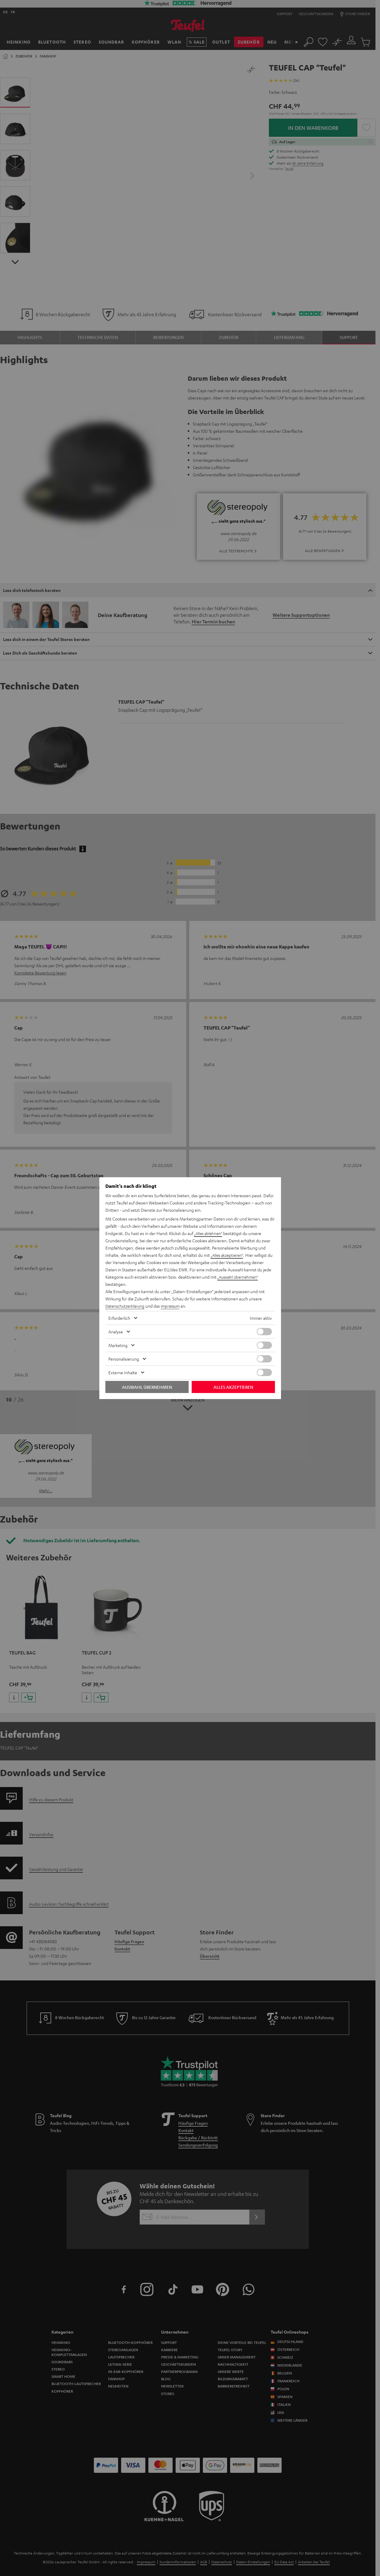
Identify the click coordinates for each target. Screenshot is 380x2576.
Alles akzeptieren (233, 1387)
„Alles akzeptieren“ (228, 1255)
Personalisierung (123, 1359)
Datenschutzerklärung (126, 1306)
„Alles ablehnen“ (209, 1233)
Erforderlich (119, 1318)
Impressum (174, 1306)
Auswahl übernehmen (147, 1387)
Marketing (117, 1345)
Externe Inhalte (122, 1372)
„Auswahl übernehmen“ (239, 1277)
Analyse (115, 1331)
